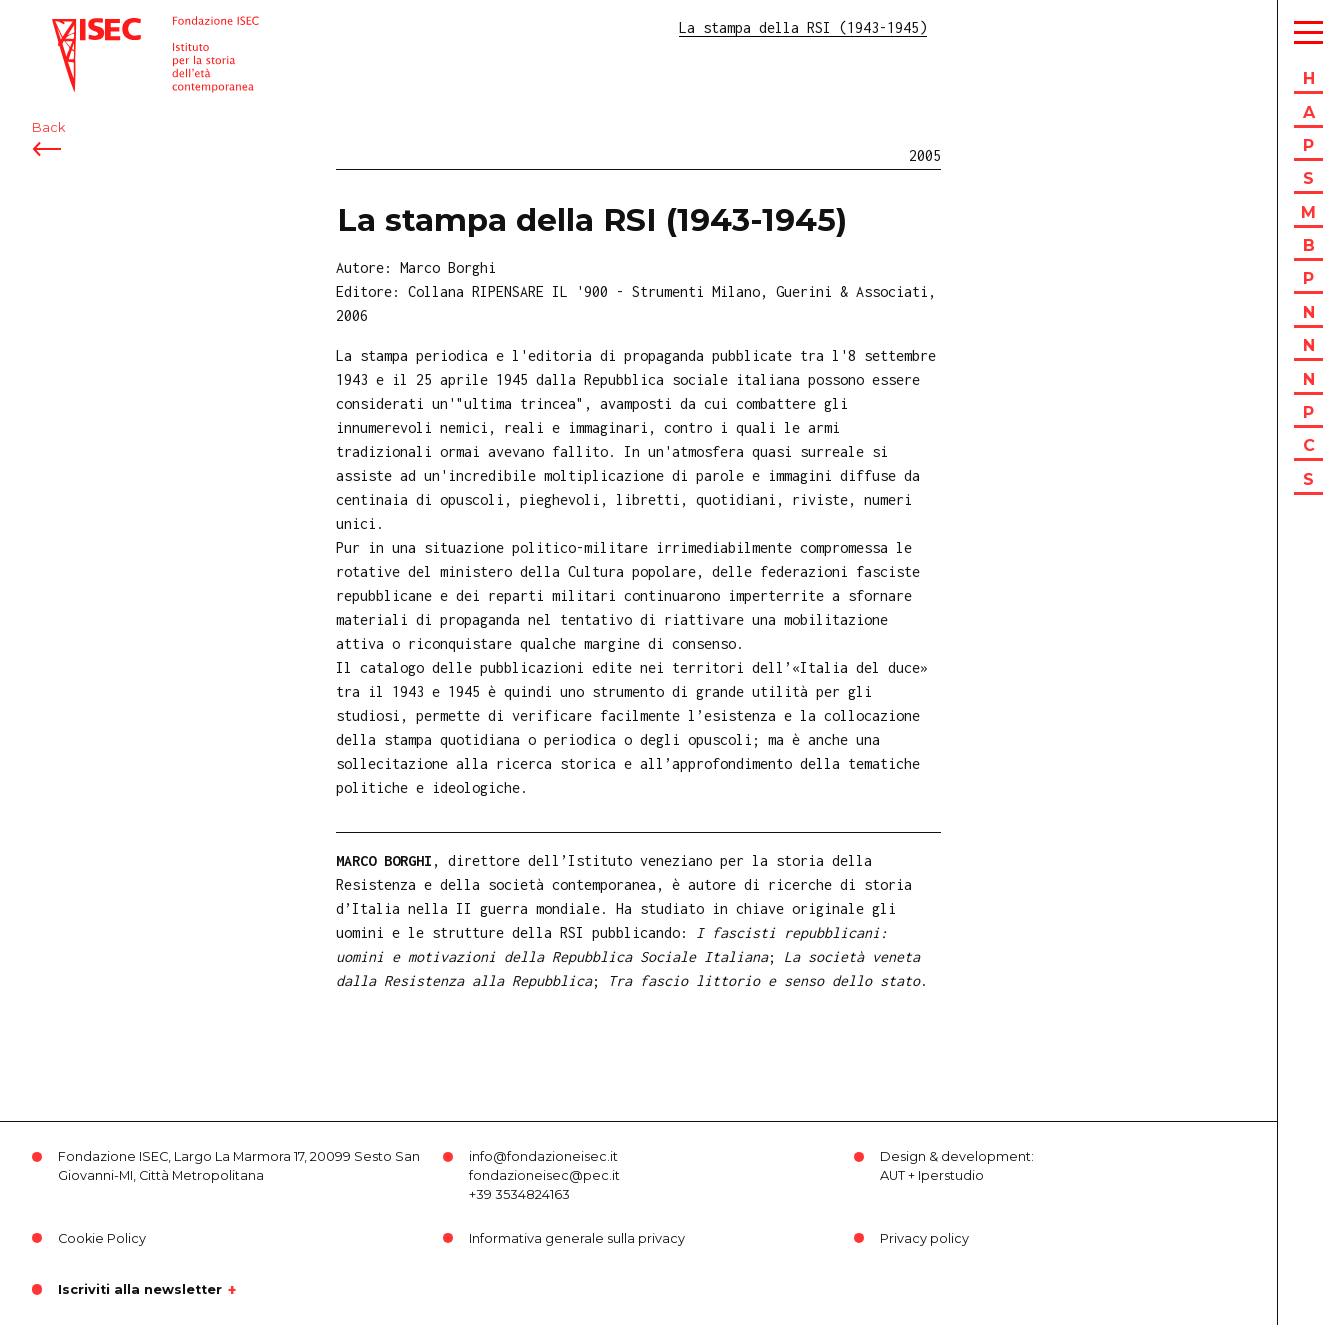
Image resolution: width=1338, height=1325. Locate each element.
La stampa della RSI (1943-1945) (592, 220)
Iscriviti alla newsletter (140, 1290)
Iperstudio (951, 1175)
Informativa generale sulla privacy (577, 1238)
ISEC (68, 27)
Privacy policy (924, 1238)
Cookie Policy (102, 1238)
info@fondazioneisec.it (543, 1156)
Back (48, 127)
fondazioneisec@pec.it (544, 1175)
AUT (892, 1175)
